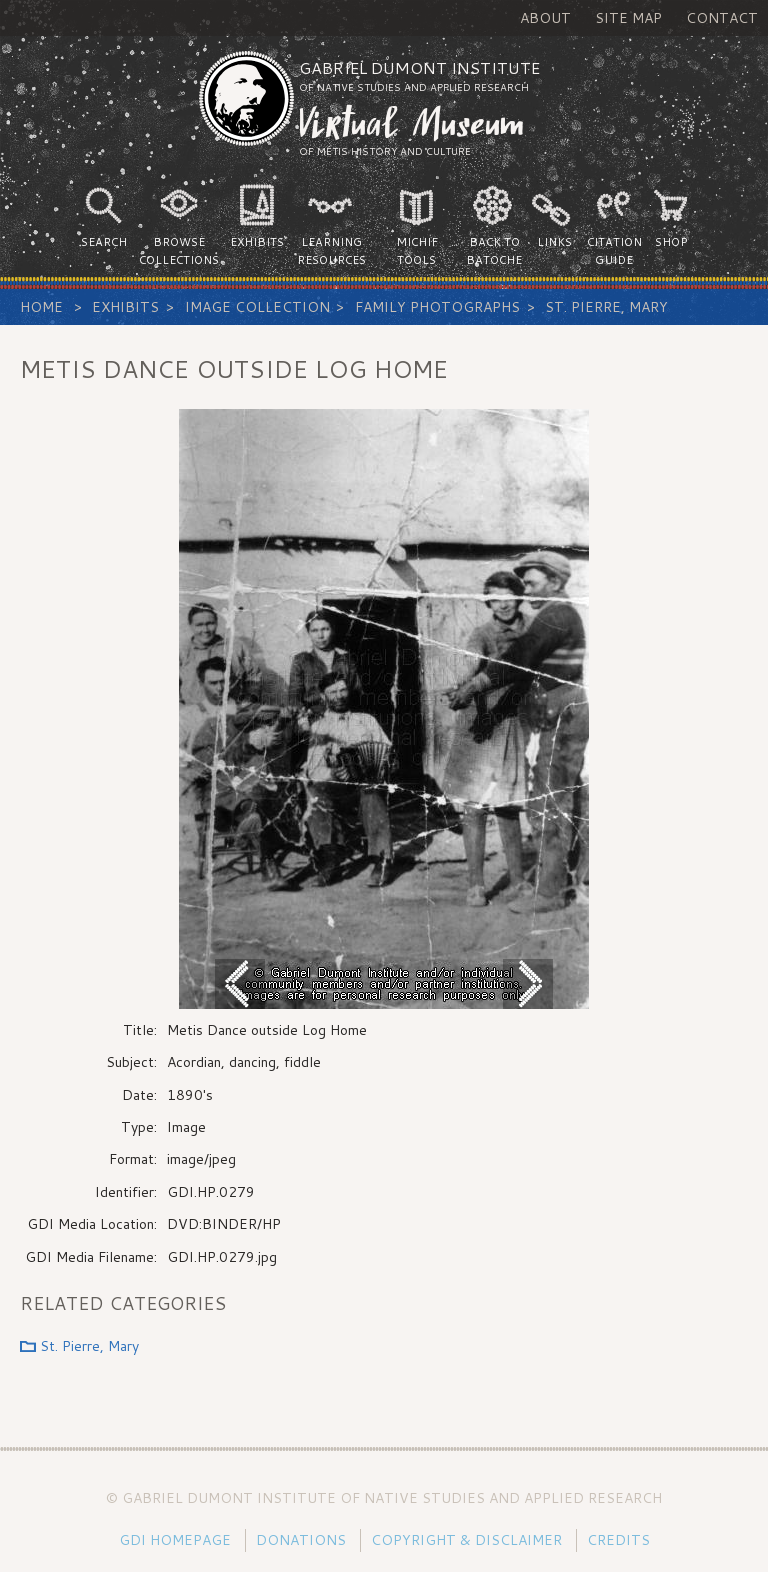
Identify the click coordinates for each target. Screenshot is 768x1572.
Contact (722, 18)
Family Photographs (437, 307)
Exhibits (125, 307)
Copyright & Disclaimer (466, 1540)
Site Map (628, 18)
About (545, 18)
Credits (618, 1540)
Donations (301, 1540)
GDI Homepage (175, 1540)
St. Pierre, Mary (606, 307)
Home (41, 307)
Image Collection (257, 307)
